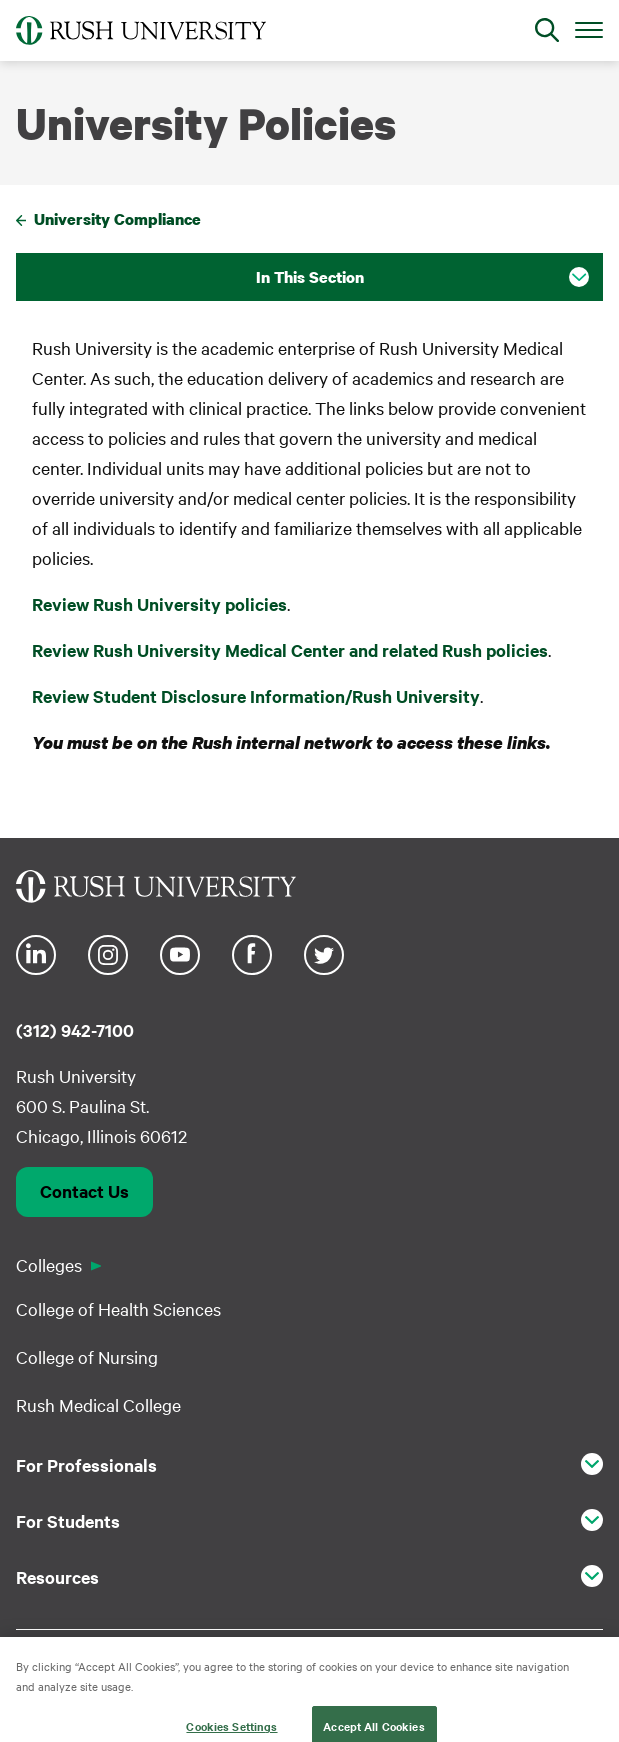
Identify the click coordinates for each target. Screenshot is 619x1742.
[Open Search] (547, 30)
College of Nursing (87, 1356)
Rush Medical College (98, 1404)
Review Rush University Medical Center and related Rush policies (290, 650)
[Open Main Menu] (589, 29)
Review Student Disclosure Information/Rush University (256, 696)
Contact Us (84, 1191)
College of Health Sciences (118, 1308)
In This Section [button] (310, 277)
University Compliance (117, 219)
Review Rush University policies (159, 604)
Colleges (49, 1264)
